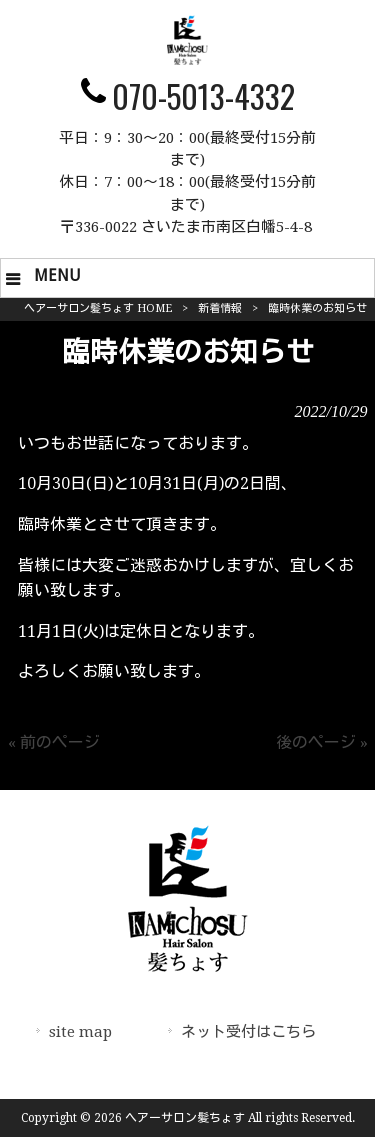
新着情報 (220, 308)
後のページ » (322, 742)
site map (80, 1032)
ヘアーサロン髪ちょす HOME (98, 308)
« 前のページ (54, 742)
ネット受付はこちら (248, 1032)
